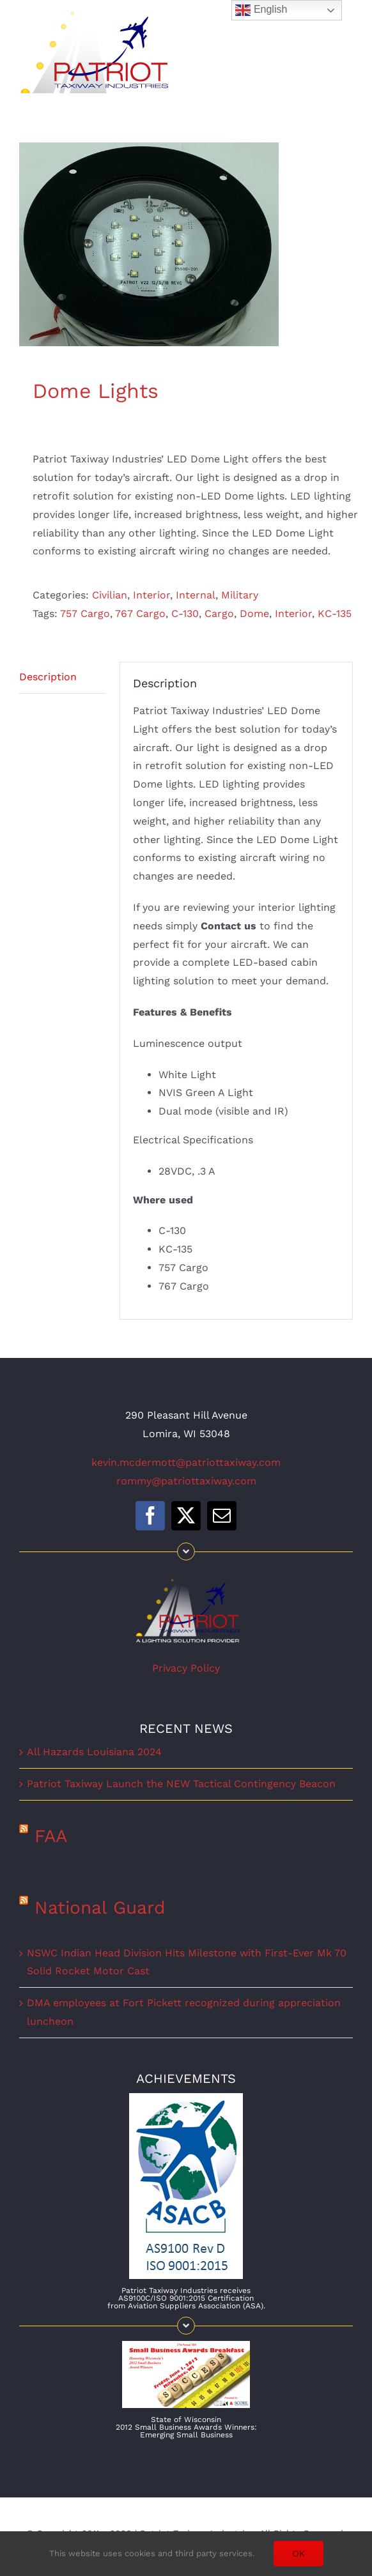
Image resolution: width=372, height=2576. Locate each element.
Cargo (219, 613)
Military (239, 595)
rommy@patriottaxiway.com (186, 1481)
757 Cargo (85, 613)
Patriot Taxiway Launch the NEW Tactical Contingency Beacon (181, 1784)
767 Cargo (140, 613)
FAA (51, 1836)
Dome (254, 613)
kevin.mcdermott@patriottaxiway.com (186, 1462)
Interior (151, 595)
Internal (195, 595)
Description (48, 677)
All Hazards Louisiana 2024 (94, 1752)
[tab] (62, 678)
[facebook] (150, 1515)
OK (298, 2553)
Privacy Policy (186, 1668)
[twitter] (186, 1515)
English (261, 10)
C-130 (185, 613)
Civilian (109, 595)
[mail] (221, 1515)
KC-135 (335, 613)
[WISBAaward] (186, 2346)
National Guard (100, 1907)
